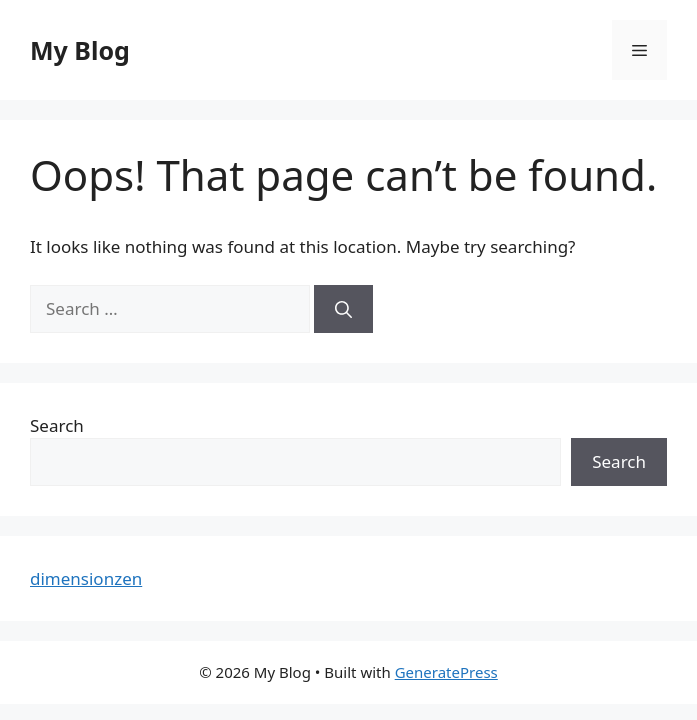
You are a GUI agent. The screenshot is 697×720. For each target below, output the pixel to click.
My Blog (80, 50)
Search (57, 425)
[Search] (343, 309)
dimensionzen (86, 578)
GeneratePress (446, 672)
